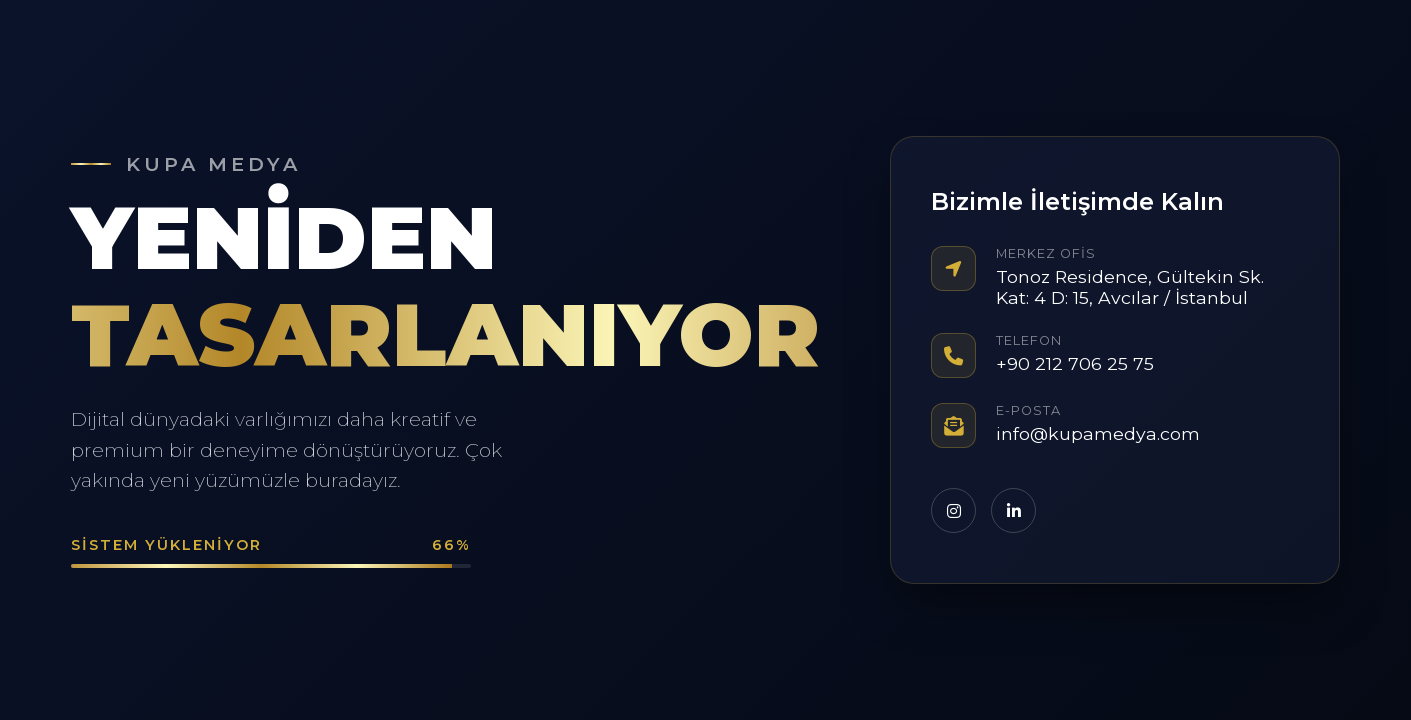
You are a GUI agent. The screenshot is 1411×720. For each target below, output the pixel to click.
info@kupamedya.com (1098, 433)
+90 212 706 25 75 (1075, 363)
